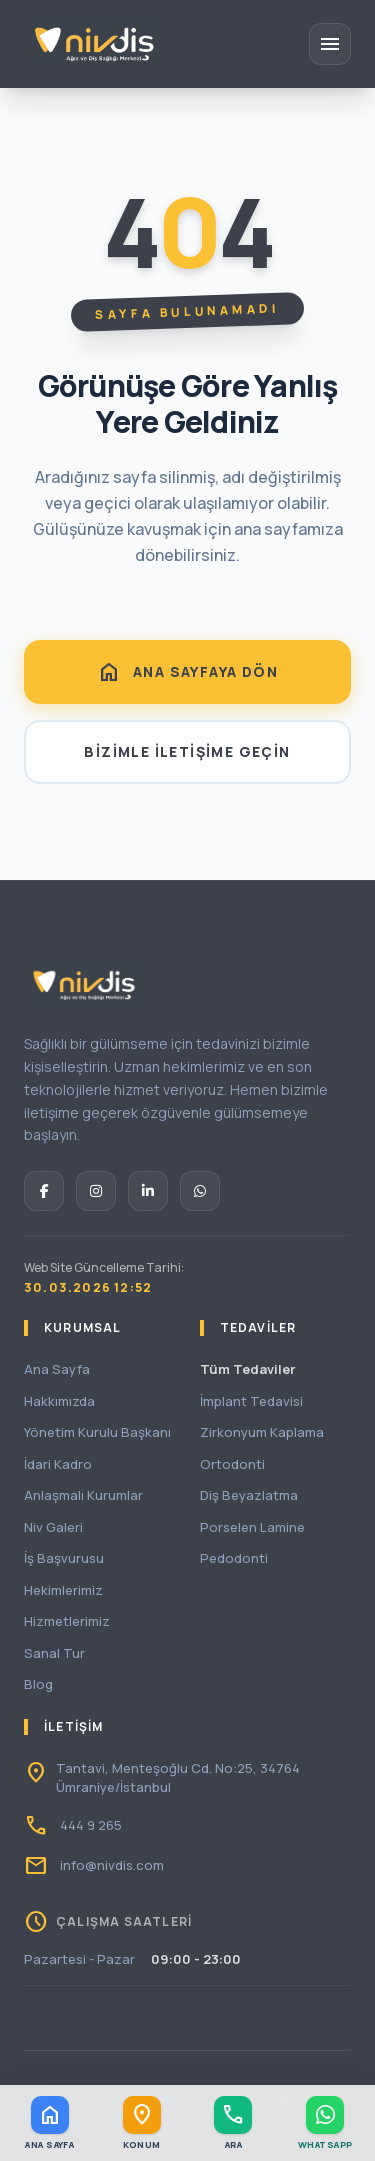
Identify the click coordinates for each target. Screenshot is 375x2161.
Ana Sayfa (57, 1369)
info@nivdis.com (112, 1865)
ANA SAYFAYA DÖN (187, 672)
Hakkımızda (59, 1401)
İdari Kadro (58, 1464)
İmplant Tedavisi (251, 1401)
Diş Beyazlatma (249, 1495)
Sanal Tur (54, 1653)
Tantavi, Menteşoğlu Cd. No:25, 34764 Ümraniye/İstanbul (178, 1778)
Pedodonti (234, 1558)
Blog (38, 1684)
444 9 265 (91, 1825)
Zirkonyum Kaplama (262, 1432)
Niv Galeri (53, 1527)
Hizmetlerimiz (67, 1621)
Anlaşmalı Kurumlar (83, 1495)
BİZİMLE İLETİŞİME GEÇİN (187, 751)
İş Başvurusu (64, 1558)
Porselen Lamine (252, 1527)
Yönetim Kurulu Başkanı (97, 1432)
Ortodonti (232, 1464)
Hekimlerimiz (63, 1590)
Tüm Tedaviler (248, 1369)
